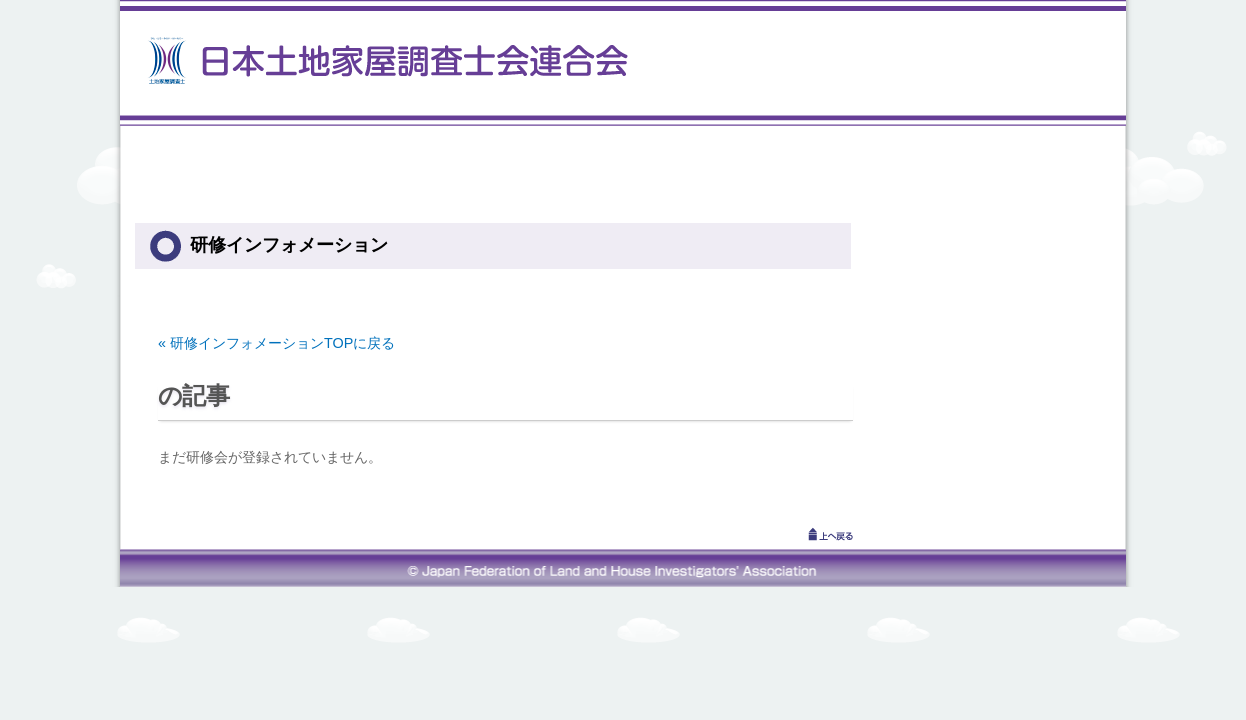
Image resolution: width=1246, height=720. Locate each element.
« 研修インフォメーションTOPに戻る (276, 343)
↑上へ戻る (803, 534)
